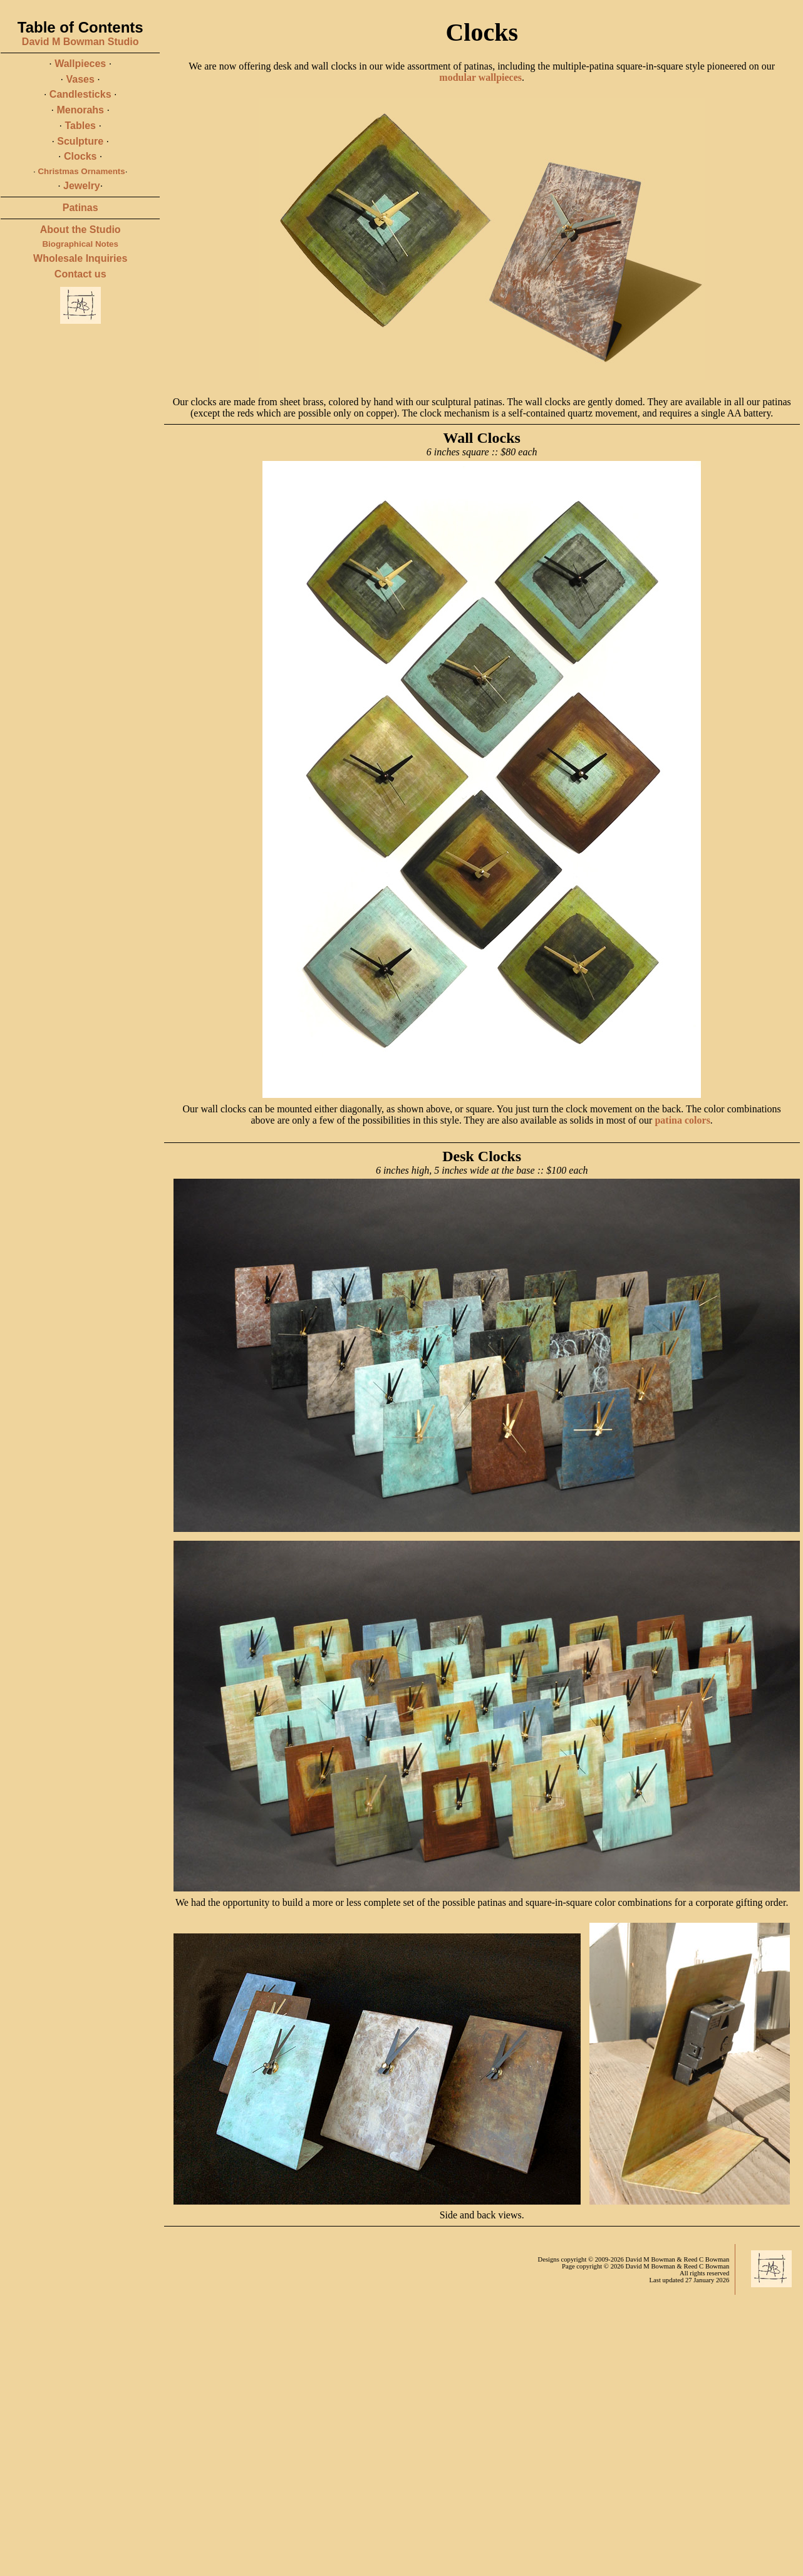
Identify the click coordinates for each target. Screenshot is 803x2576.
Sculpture (80, 141)
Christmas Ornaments (81, 171)
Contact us (80, 274)
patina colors (682, 1120)
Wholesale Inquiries (80, 258)
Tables (80, 125)
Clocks (80, 156)
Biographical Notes (80, 244)
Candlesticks (80, 94)
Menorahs (80, 110)
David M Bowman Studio (80, 41)
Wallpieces (80, 63)
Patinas (80, 207)
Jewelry (81, 185)
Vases (80, 79)
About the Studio (80, 229)
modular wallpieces (480, 77)
